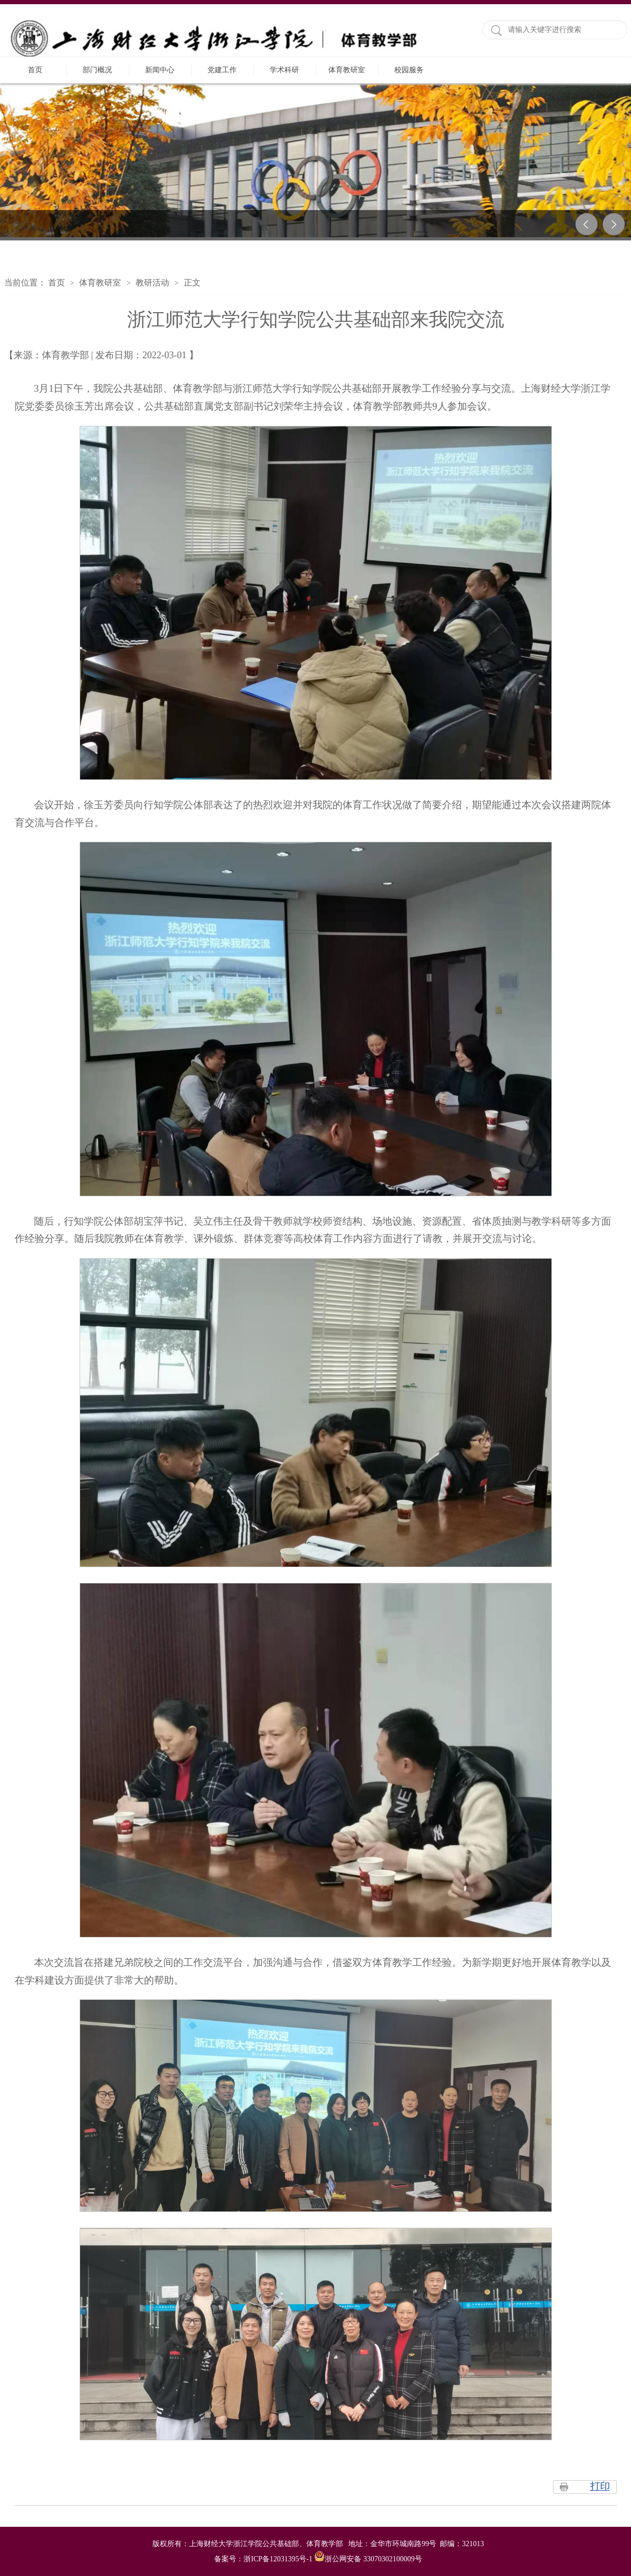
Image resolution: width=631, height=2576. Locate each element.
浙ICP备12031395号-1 (278, 2559)
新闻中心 (159, 70)
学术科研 (284, 70)
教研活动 (152, 282)
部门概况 (97, 70)
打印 (600, 2486)
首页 (35, 70)
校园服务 (409, 70)
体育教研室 (346, 70)
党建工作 (222, 70)
